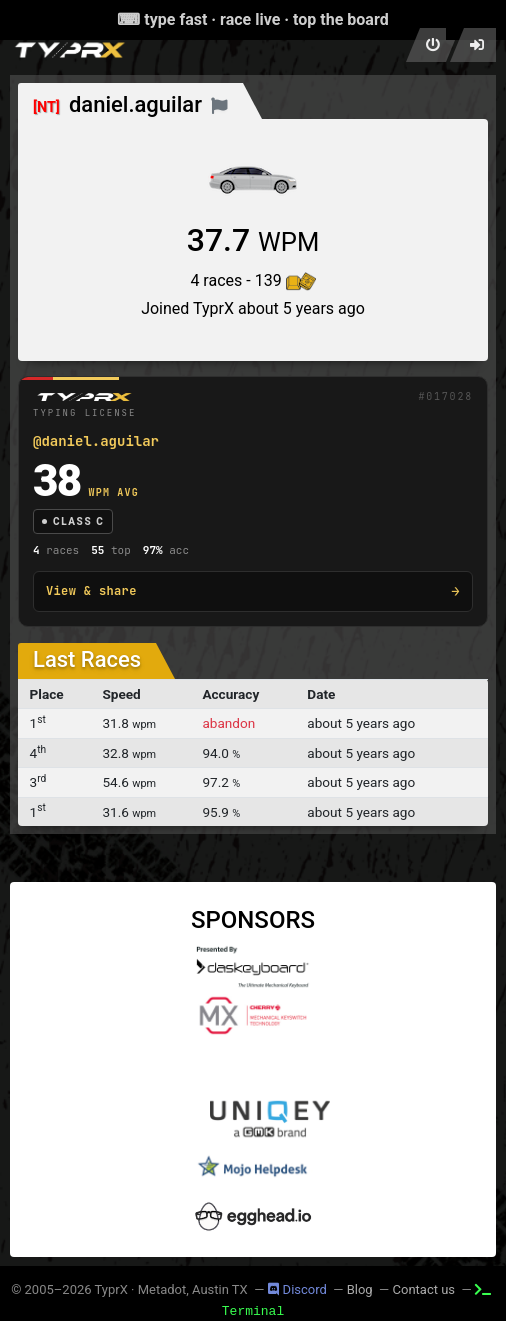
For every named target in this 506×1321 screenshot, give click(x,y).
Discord (297, 1289)
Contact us (424, 1289)
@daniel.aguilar (96, 441)
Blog (360, 1289)
